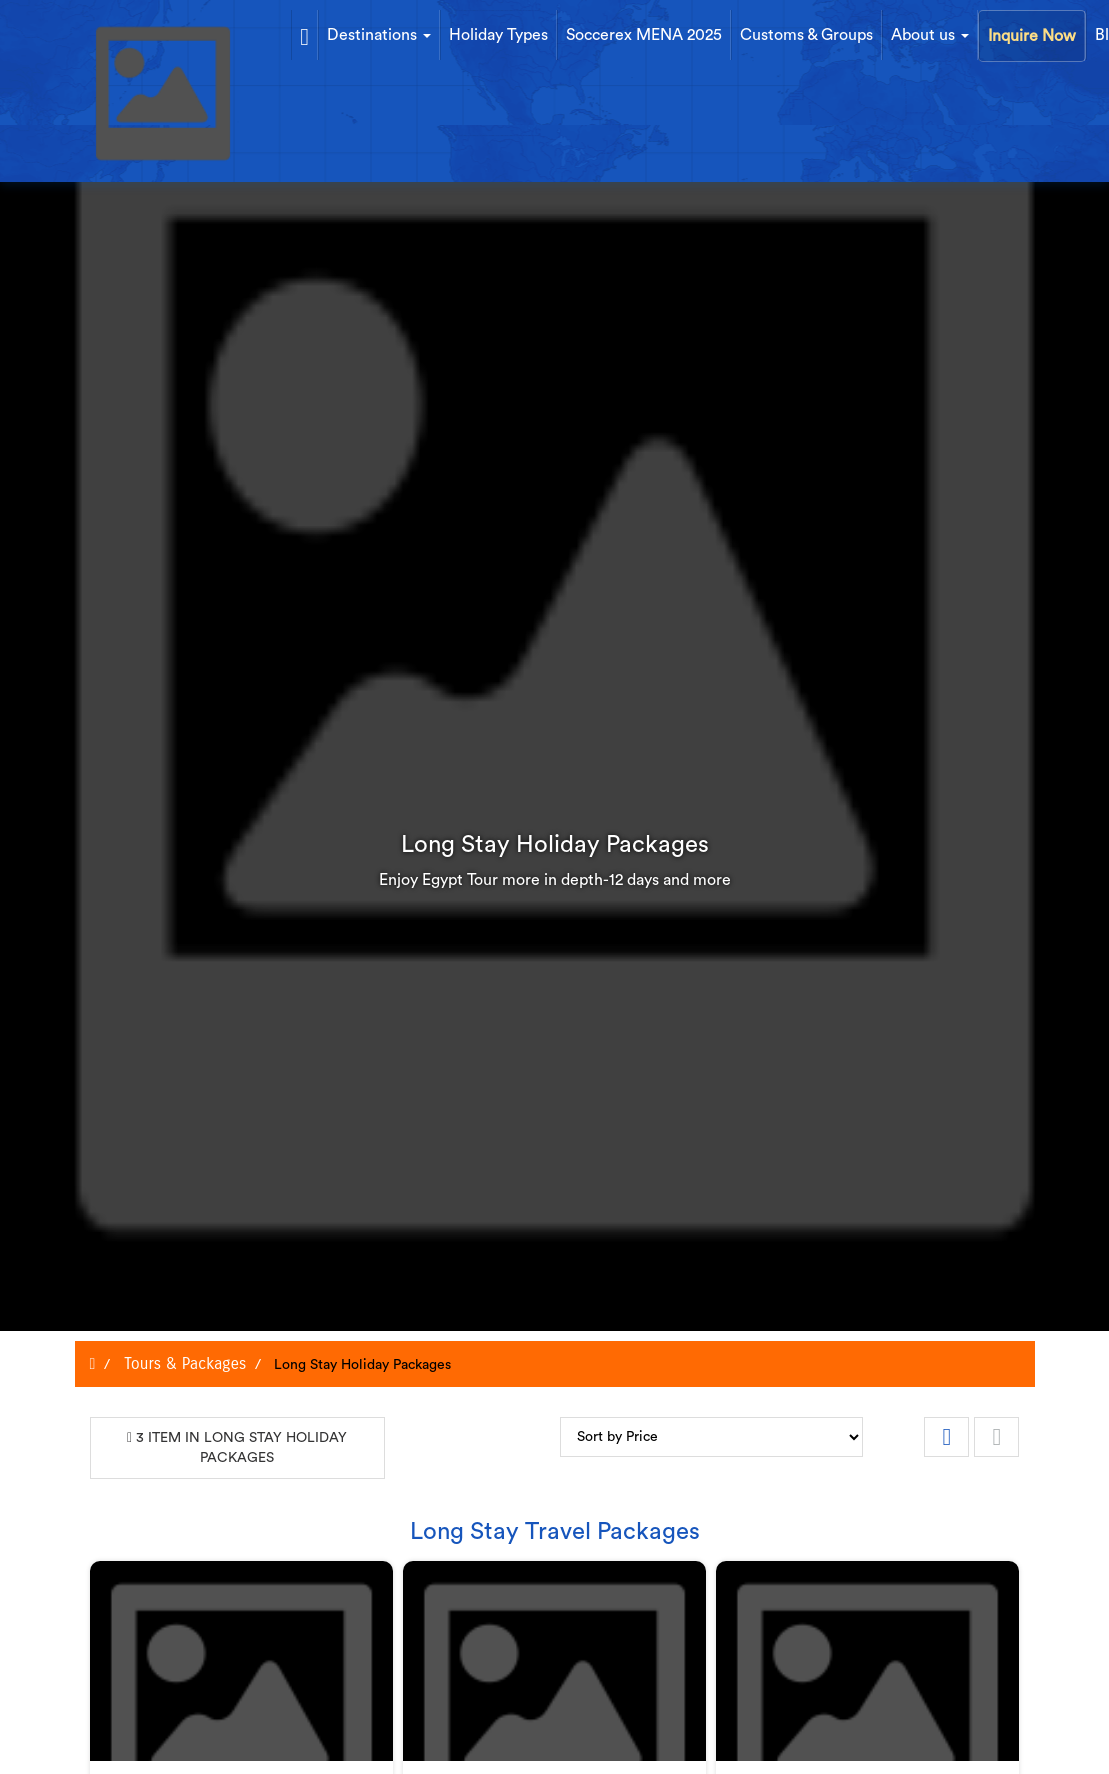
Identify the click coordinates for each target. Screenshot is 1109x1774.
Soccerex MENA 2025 (644, 35)
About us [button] (930, 35)
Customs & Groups (806, 35)
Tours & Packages (182, 1363)
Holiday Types (498, 35)
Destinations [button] (379, 35)
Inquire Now (1032, 36)
